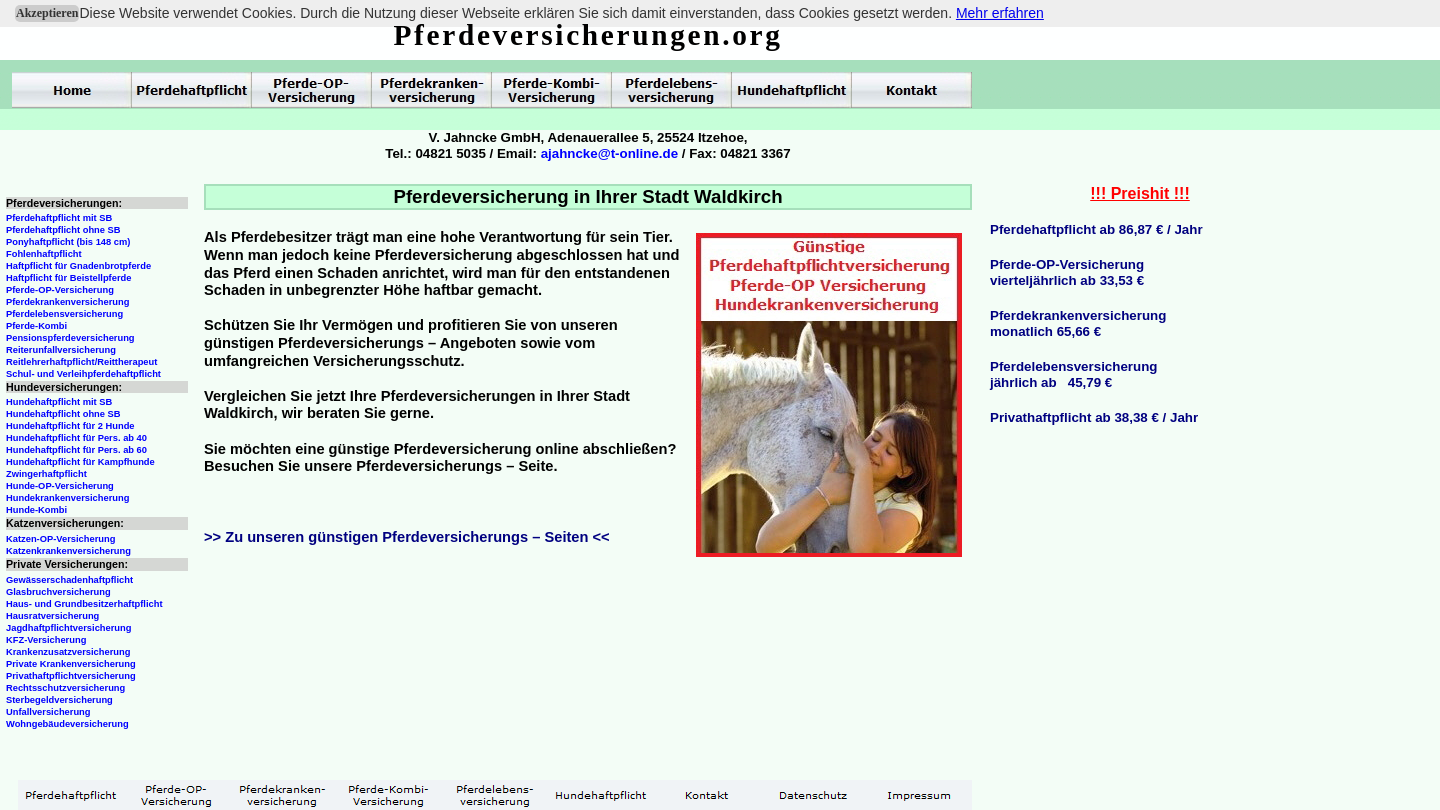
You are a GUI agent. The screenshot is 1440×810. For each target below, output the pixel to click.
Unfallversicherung (48, 712)
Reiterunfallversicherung (61, 350)
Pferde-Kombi (36, 326)
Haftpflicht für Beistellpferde (68, 278)
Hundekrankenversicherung (67, 498)
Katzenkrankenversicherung (68, 551)
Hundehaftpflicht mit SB (59, 402)
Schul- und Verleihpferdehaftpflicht (83, 374)
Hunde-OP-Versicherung (60, 486)
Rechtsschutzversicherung (65, 688)
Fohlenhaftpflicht (44, 254)
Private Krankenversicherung (71, 664)
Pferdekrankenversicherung (67, 302)
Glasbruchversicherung (58, 592)
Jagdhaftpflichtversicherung (68, 628)
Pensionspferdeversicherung (70, 338)
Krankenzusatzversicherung (68, 652)
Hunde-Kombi (36, 510)
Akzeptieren (47, 13)
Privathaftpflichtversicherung (71, 676)
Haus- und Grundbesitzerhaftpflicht (84, 604)
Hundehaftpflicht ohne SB (63, 414)
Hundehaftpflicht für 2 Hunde (70, 426)
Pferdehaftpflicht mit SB (59, 218)
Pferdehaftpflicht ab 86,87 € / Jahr (1096, 229)
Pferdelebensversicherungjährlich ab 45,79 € (1073, 374)
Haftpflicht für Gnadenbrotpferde (78, 266)
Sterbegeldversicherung (59, 700)
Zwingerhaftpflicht (46, 474)
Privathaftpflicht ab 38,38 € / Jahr (1094, 417)
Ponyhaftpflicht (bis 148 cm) (68, 242)
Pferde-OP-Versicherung (60, 290)
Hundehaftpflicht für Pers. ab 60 (76, 450)
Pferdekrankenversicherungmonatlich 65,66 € (1078, 323)
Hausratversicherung (52, 616)
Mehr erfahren (1000, 13)
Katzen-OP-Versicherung (60, 539)
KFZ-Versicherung (46, 640)
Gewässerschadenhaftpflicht (69, 580)
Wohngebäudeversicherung (67, 724)
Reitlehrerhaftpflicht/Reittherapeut (81, 362)
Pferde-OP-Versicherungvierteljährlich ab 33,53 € (1067, 272)
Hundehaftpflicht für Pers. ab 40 (76, 438)
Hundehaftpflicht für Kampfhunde (80, 462)
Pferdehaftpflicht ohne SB (63, 230)
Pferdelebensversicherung (64, 314)
